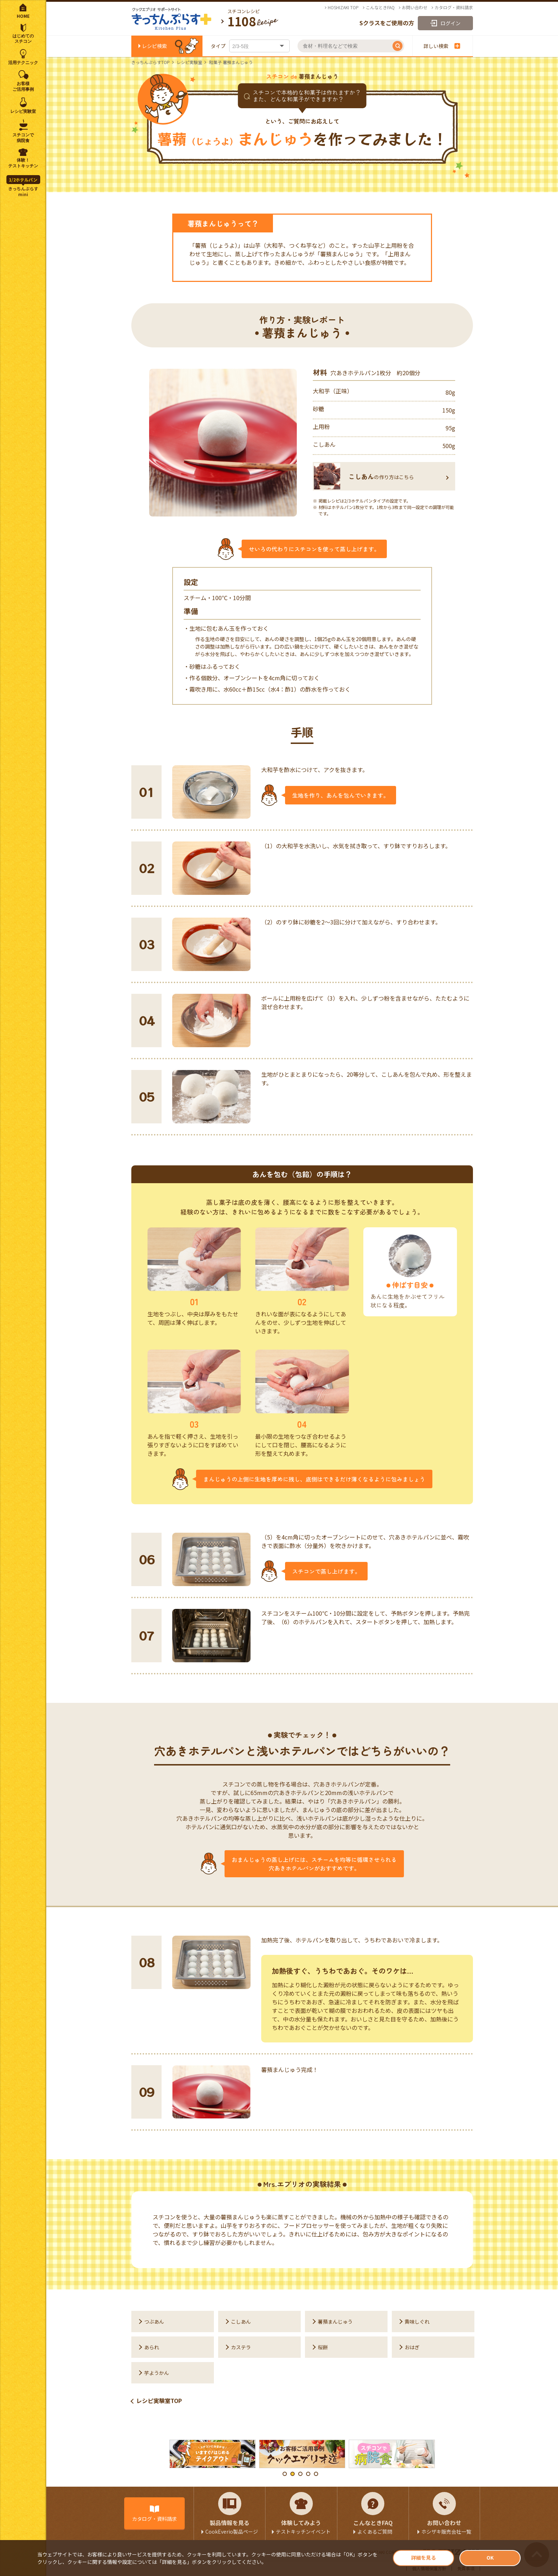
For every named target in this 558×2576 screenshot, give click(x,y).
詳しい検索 (441, 45)
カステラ (241, 2347)
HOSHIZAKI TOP (343, 7)
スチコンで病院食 (23, 137)
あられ (151, 2347)
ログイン (450, 23)
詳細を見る (423, 2557)
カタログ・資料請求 (454, 7)
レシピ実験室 (189, 62)
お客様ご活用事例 (23, 86)
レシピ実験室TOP (159, 2400)
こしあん (241, 2321)
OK (490, 2557)
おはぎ (412, 2347)
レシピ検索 (154, 45)
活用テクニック (23, 62)
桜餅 (323, 2347)
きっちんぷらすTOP (150, 62)
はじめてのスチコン (23, 38)
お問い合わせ (414, 7)
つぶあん (154, 2321)
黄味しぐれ (417, 2321)
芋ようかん (156, 2372)
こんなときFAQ (380, 7)
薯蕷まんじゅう (335, 2321)
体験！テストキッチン (23, 163)
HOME (23, 16)
